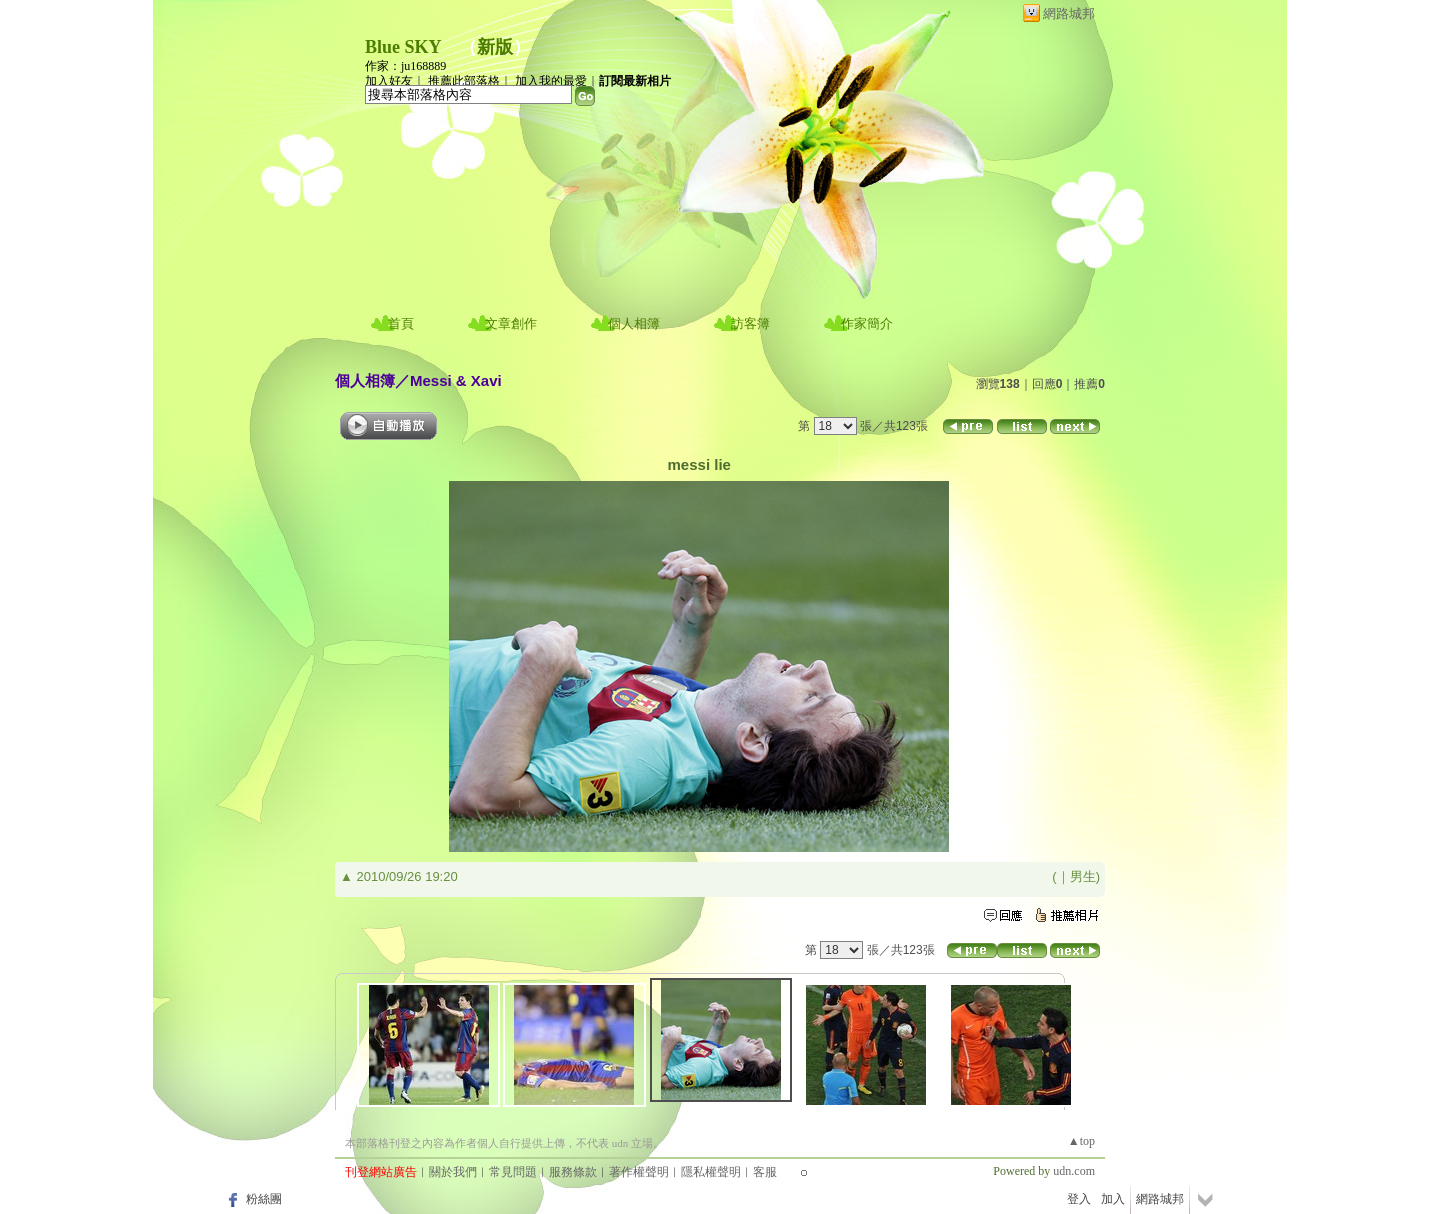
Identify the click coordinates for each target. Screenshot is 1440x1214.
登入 (1079, 1199)
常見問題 (513, 1172)
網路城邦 (1069, 13)
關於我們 (453, 1172)
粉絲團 (264, 1199)
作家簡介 (867, 323)
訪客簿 (750, 323)
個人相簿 (634, 323)
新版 (495, 47)
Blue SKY (403, 47)
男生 (1083, 876)
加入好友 (389, 81)
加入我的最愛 (551, 81)
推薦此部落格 (464, 81)
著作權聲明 (639, 1172)
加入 (1113, 1199)
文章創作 (511, 323)
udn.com (1074, 1171)
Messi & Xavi (456, 380)
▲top (1081, 1141)
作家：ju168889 (405, 66)
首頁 (401, 323)
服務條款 (573, 1172)
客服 (765, 1172)
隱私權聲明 (711, 1172)
